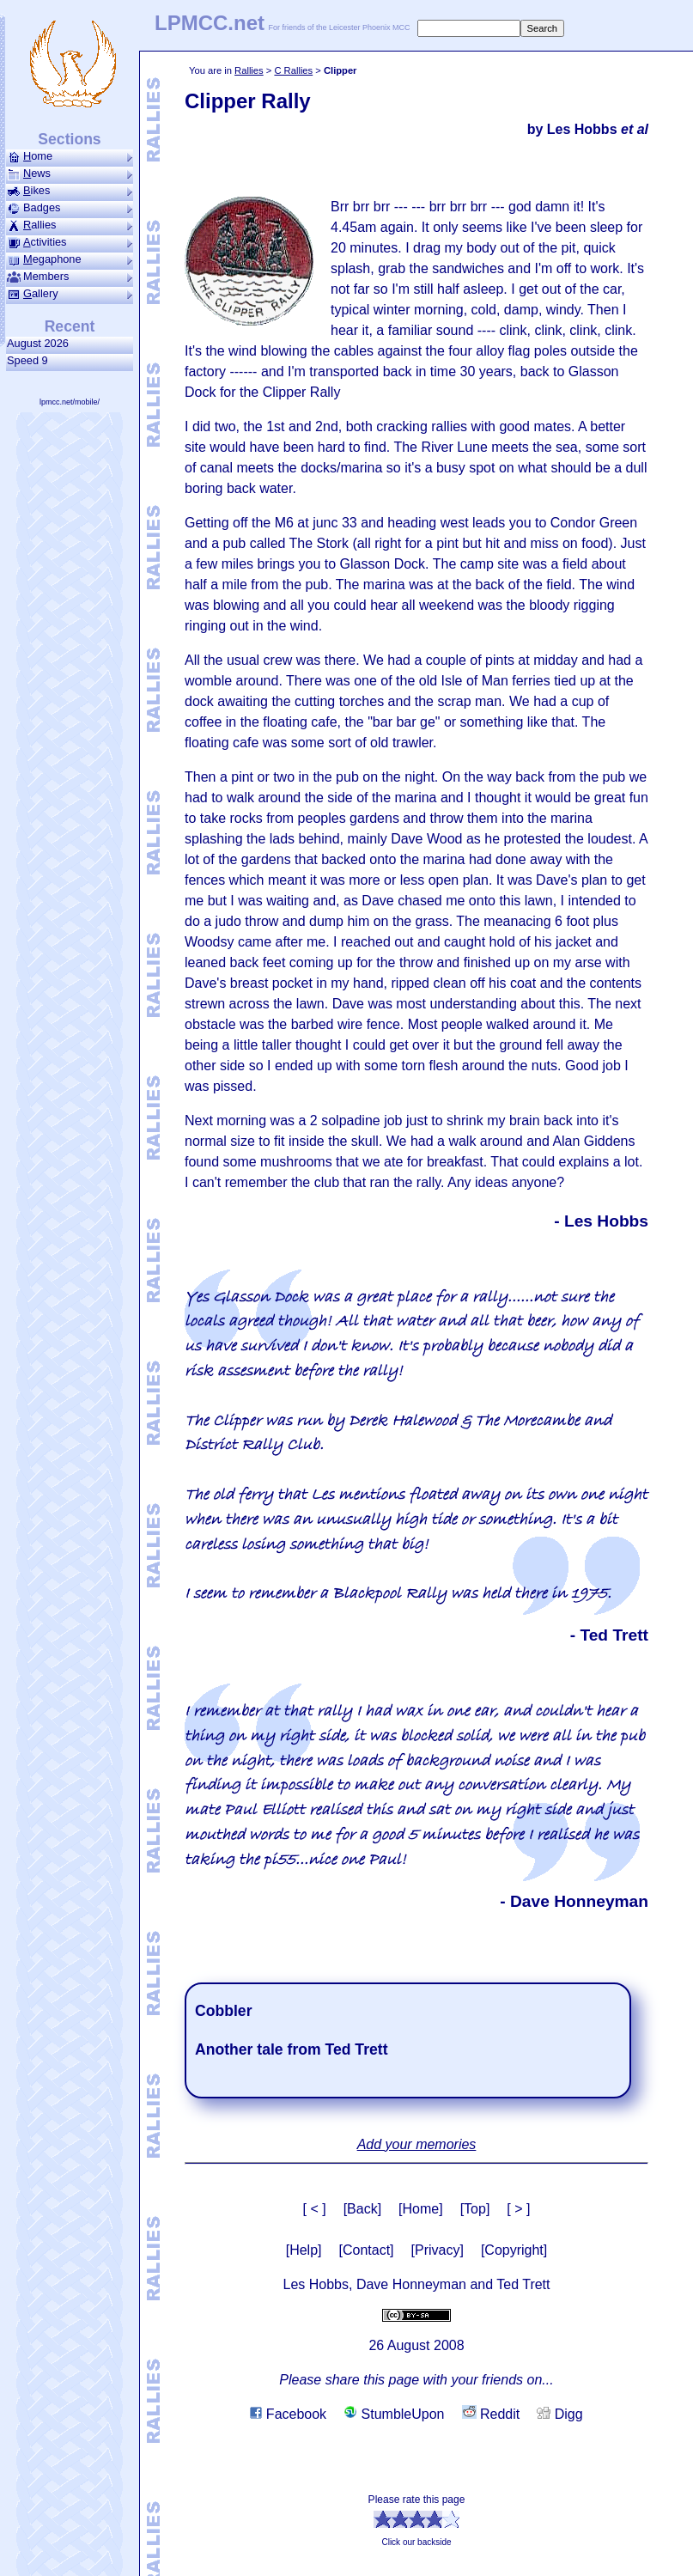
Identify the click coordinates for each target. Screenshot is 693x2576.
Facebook (288, 2414)
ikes (69, 191)
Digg (559, 2414)
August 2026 (41, 343)
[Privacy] (437, 2250)
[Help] (304, 2250)
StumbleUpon (393, 2414)
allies (69, 225)
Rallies (249, 70)
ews (69, 173)
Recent (70, 326)
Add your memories (417, 2144)
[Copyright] (514, 2250)
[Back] (362, 2208)
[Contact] (366, 2250)
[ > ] (518, 2208)
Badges (69, 208)
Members (69, 276)
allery (69, 294)
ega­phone (69, 259)
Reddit (491, 2414)
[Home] (420, 2208)
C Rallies (293, 70)
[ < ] (314, 2208)
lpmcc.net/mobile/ (70, 402)
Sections (69, 139)
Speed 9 (30, 360)
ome (69, 156)
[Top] (475, 2208)
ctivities (69, 242)
